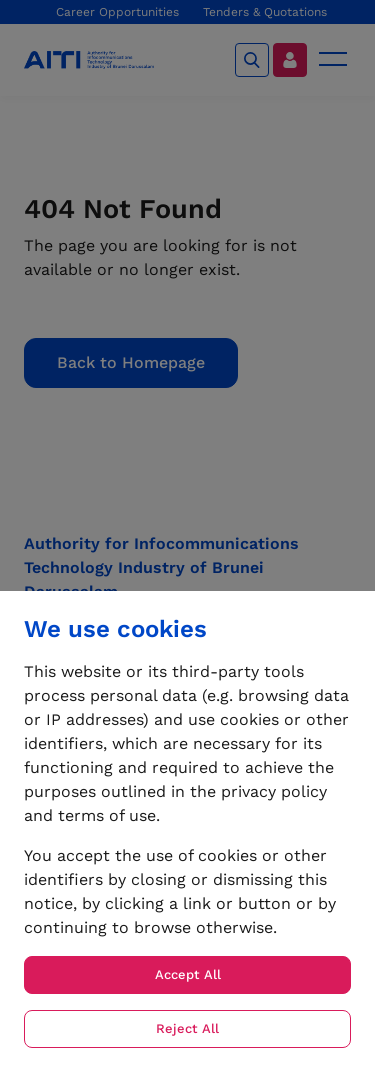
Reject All (187, 1028)
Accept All (188, 974)
